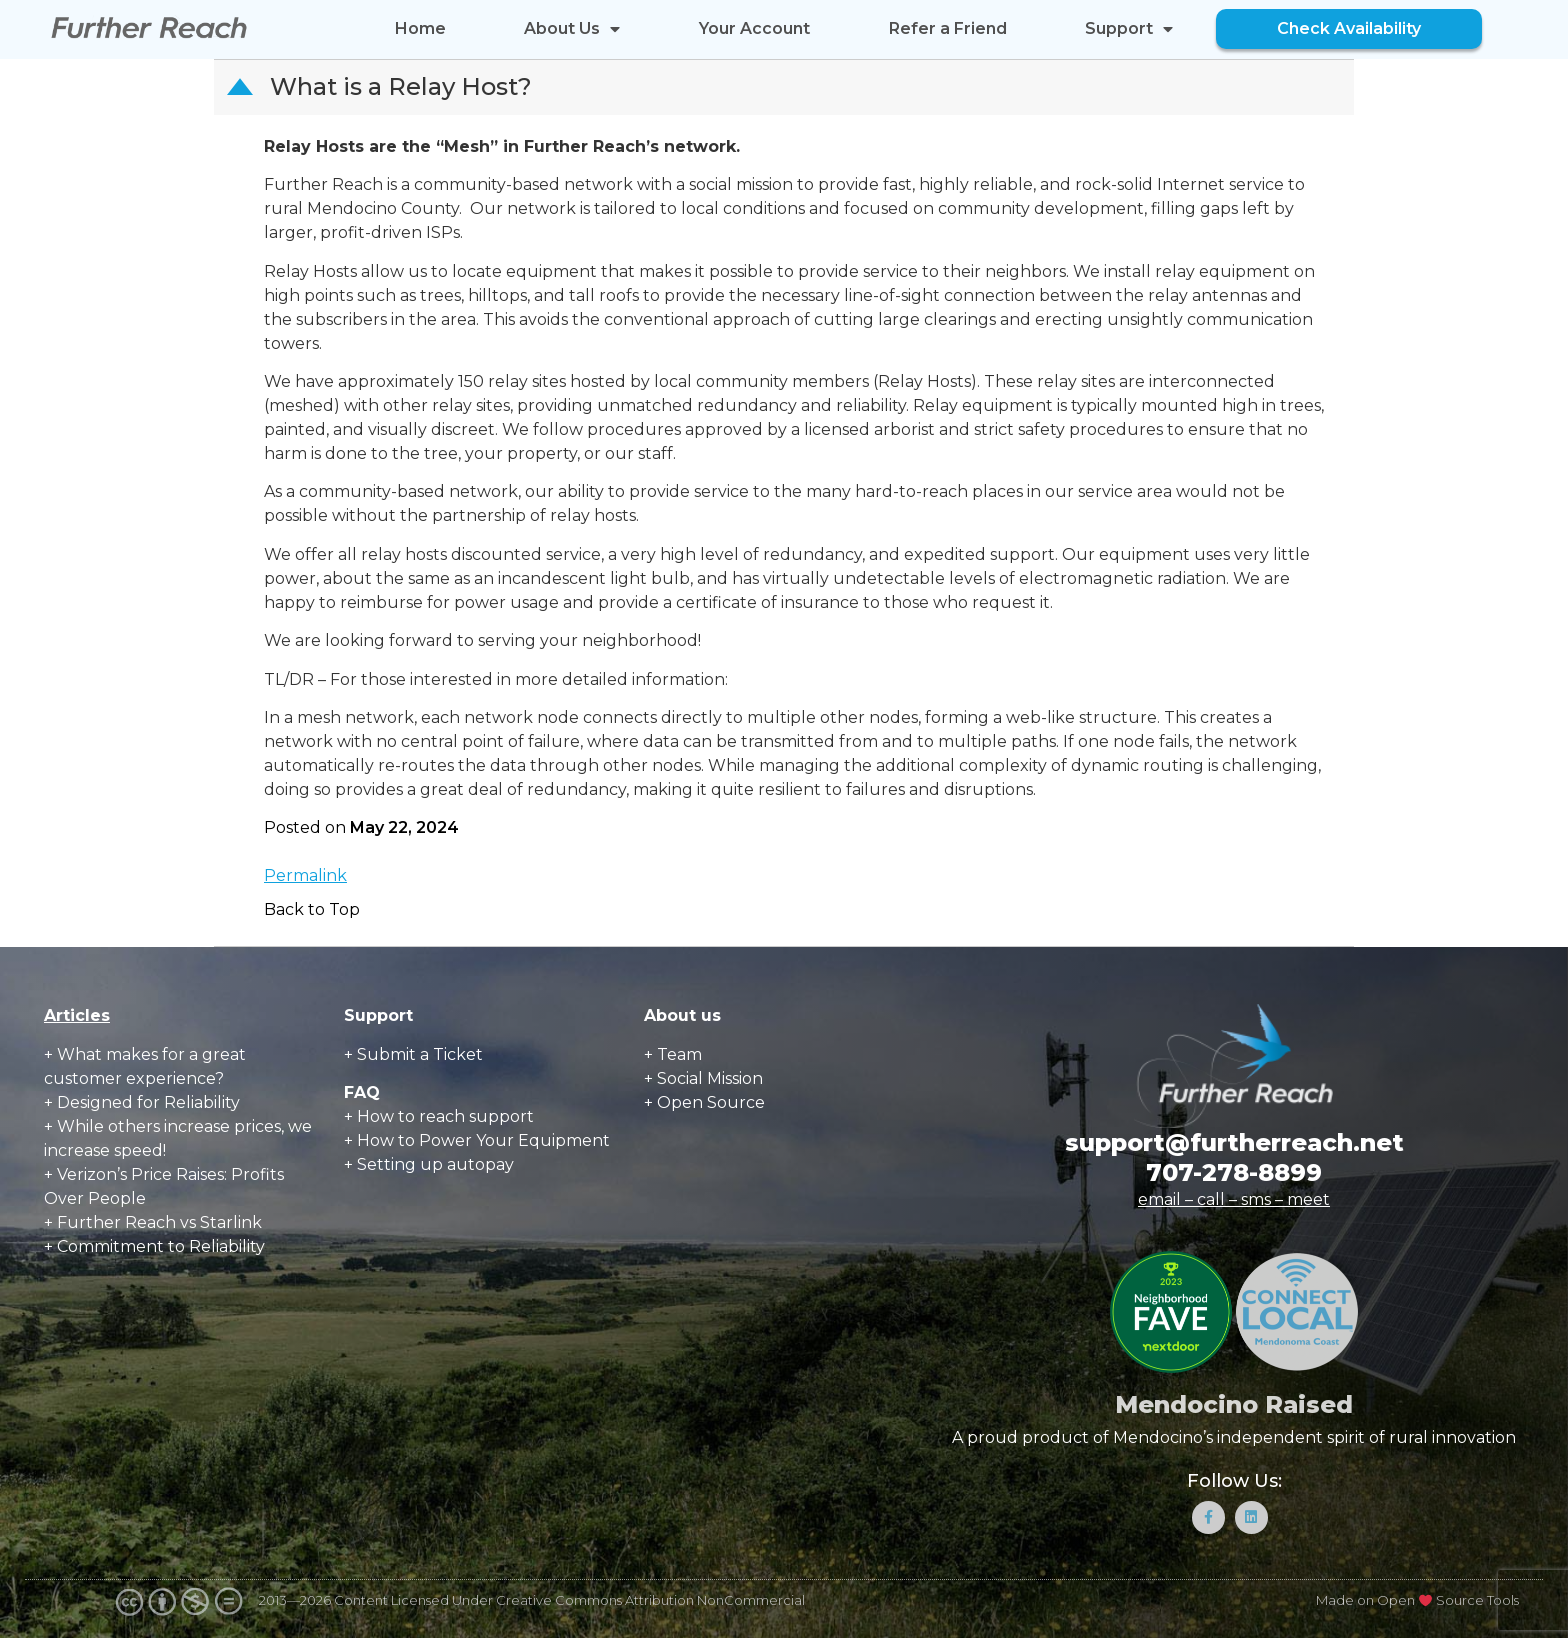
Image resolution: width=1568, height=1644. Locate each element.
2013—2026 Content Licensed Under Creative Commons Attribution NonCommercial (532, 1607)
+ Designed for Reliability (142, 1102)
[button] (786, 87)
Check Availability (1349, 28)
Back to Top (312, 909)
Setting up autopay (435, 1164)
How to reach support (445, 1116)
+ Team (673, 1054)
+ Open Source (704, 1102)
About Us (572, 29)
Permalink (305, 875)
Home (420, 28)
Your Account (754, 28)
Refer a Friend (948, 28)
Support (1129, 29)
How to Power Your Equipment (483, 1140)
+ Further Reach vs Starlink (153, 1222)
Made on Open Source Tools (1417, 1607)
